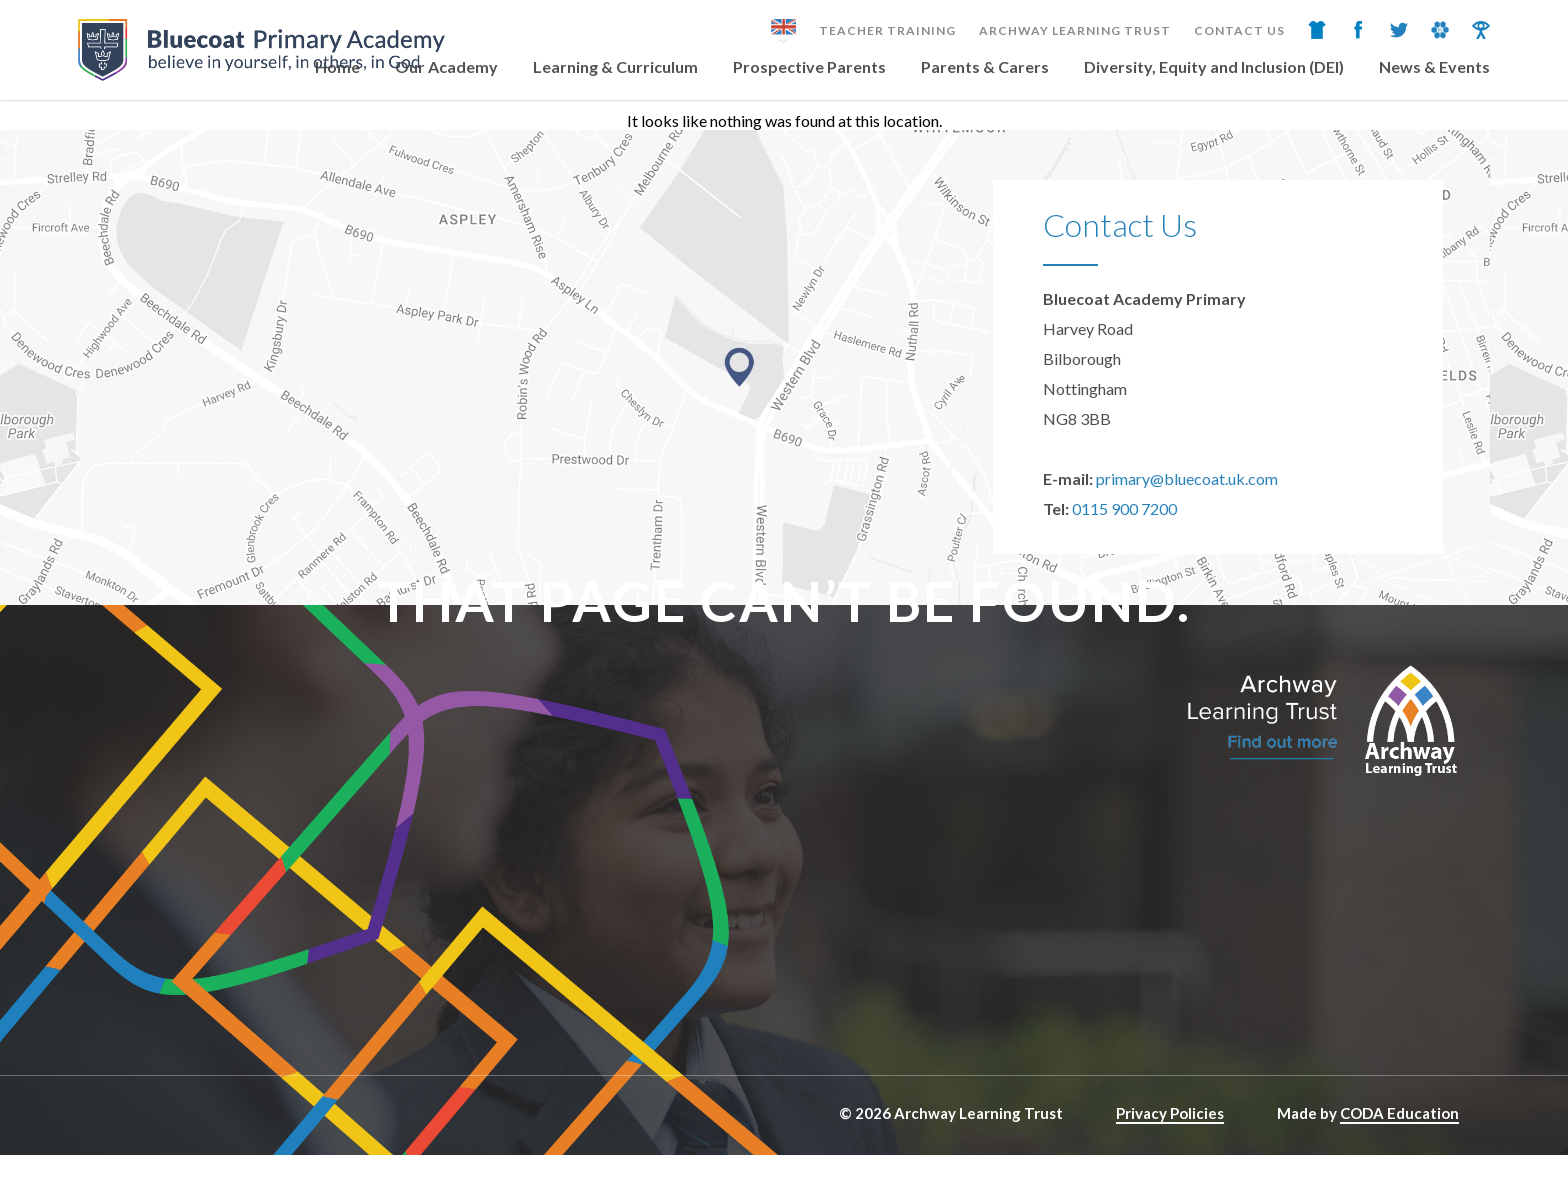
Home (337, 66)
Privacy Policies (1170, 1113)
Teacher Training (887, 30)
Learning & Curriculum (615, 66)
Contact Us (1239, 30)
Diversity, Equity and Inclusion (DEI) (1214, 66)
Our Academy (446, 66)
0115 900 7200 (1124, 508)
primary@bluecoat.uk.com (1187, 478)
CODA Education (1399, 1113)
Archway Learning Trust (1075, 30)
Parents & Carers (985, 66)
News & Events (1434, 66)
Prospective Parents (809, 66)
